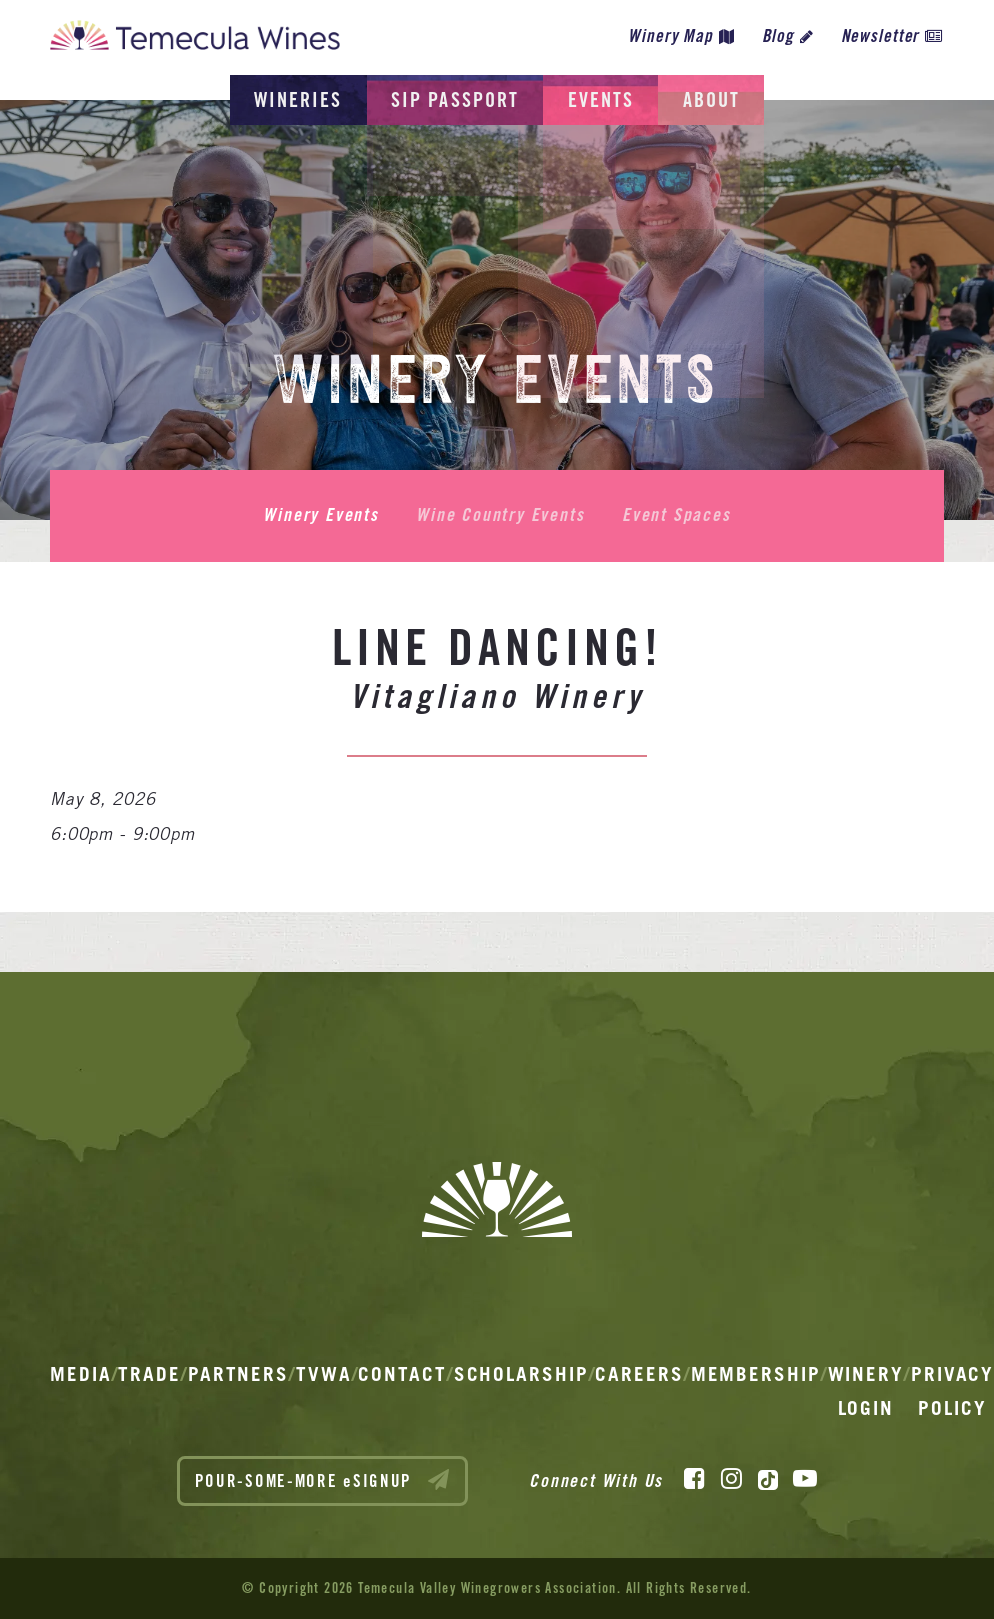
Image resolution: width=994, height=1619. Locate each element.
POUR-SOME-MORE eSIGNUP (323, 1479)
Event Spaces (674, 515)
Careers (639, 1374)
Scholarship (521, 1374)
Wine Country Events (500, 515)
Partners (238, 1374)
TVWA (324, 1374)
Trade (149, 1374)
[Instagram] (731, 1478)
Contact (402, 1374)
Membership (756, 1374)
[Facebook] (694, 1478)
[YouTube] (805, 1478)
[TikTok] (768, 1478)
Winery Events (322, 515)
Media (81, 1374)
